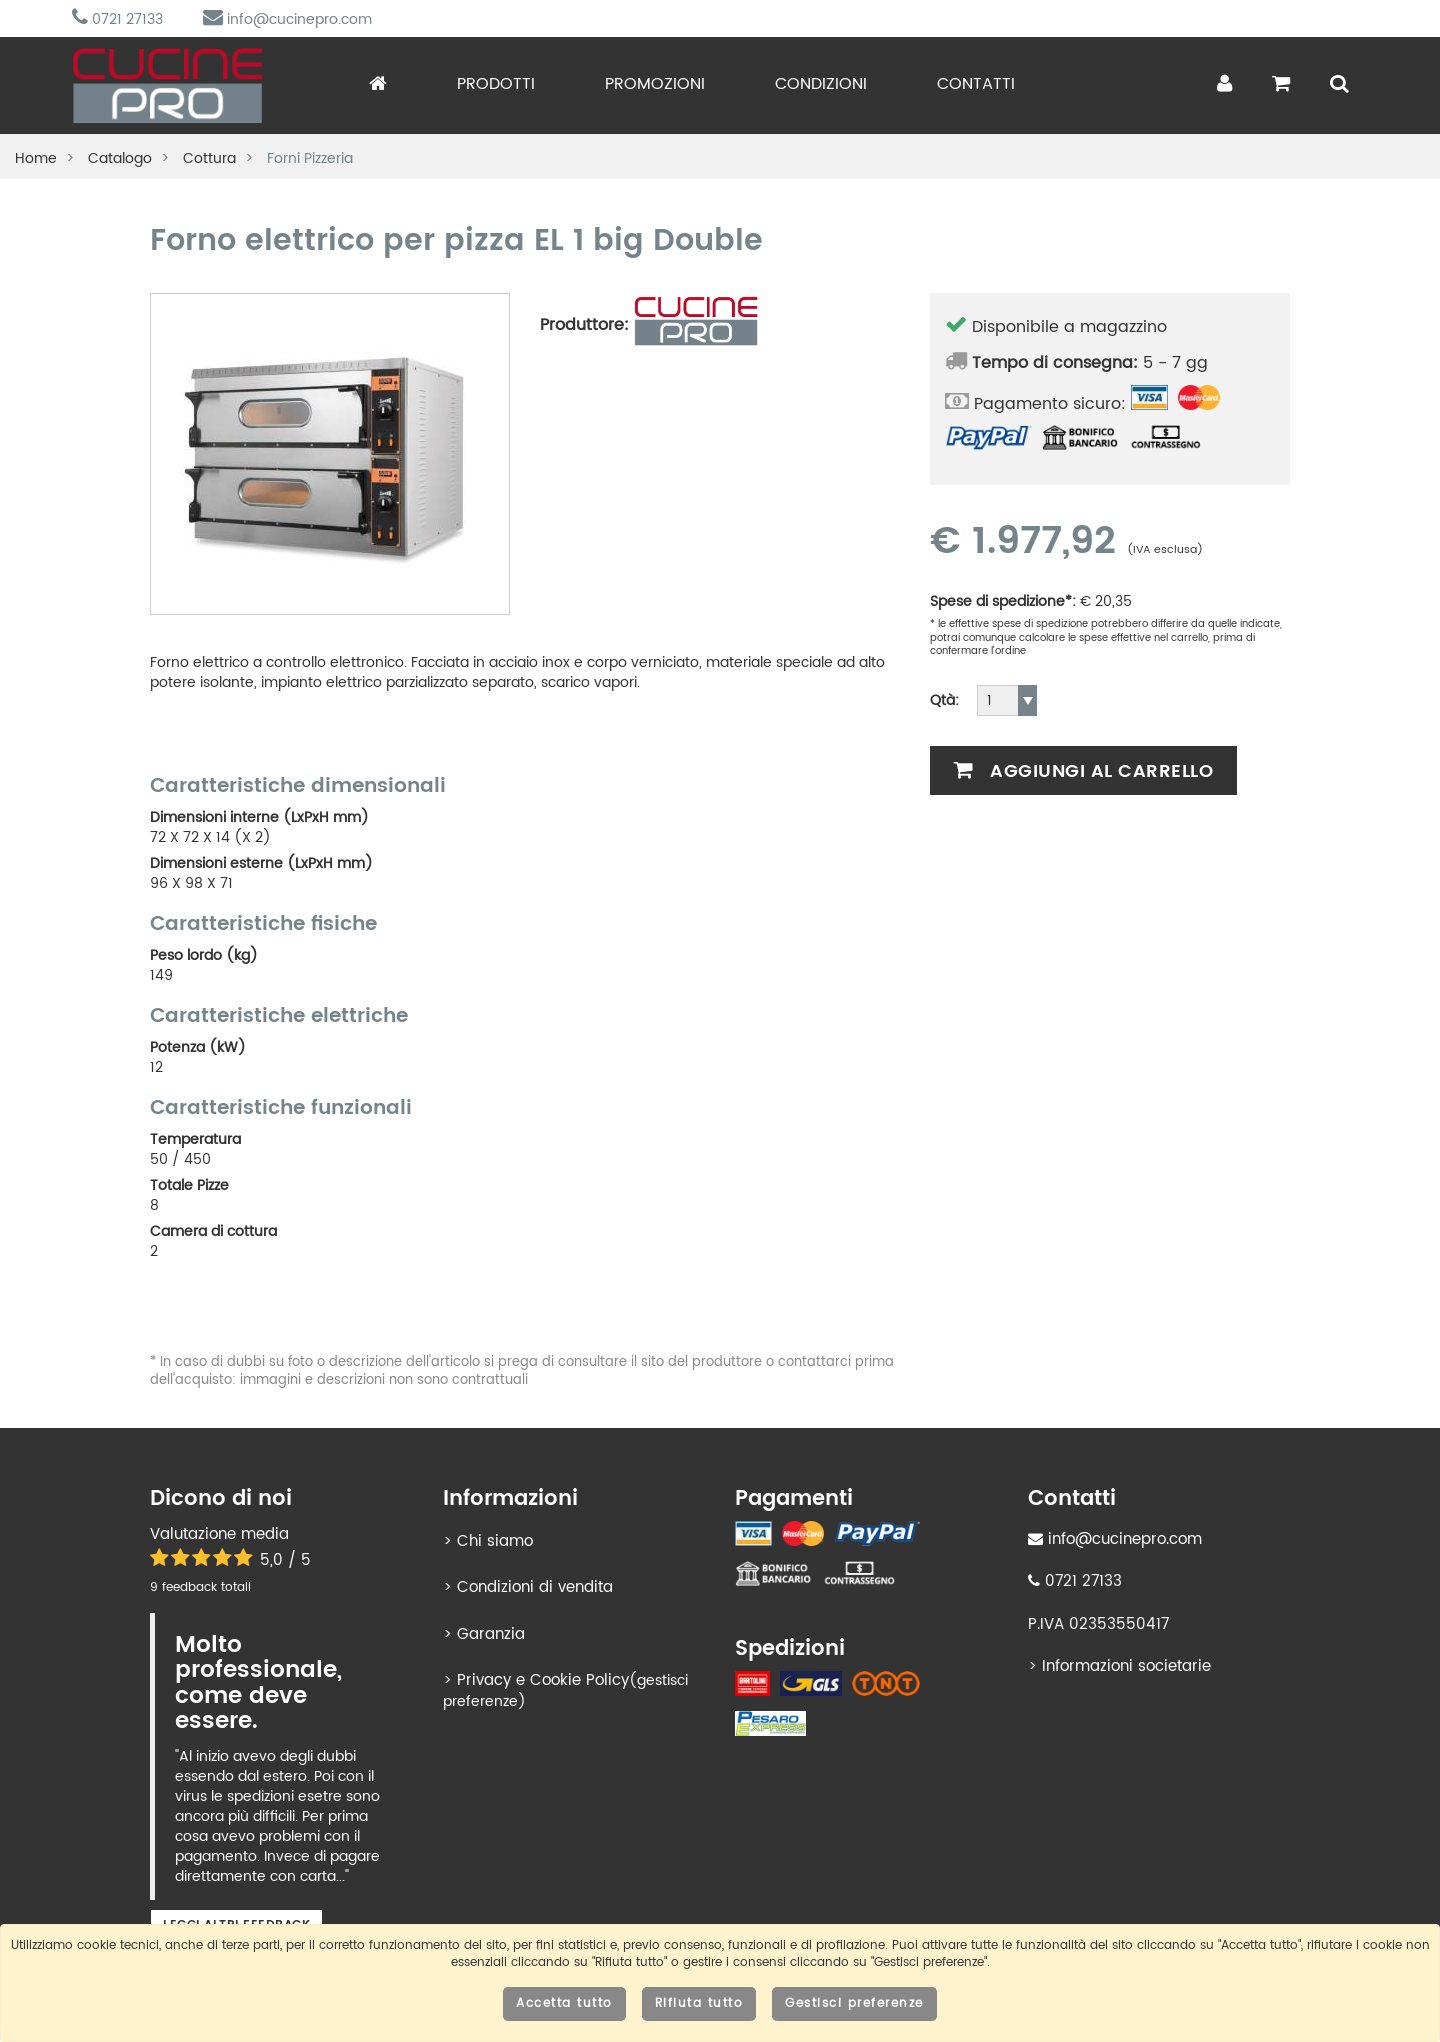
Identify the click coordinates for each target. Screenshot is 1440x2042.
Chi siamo (495, 1541)
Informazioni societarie (1126, 1666)
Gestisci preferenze (854, 2003)
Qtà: (944, 701)
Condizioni (821, 84)
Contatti (976, 84)
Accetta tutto (564, 2003)
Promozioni (655, 84)
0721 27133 (117, 19)
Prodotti (496, 84)
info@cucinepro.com (287, 19)
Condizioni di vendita (535, 1587)
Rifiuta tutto (699, 2003)
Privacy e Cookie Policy (543, 1680)
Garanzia (491, 1634)
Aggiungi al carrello (1083, 771)
